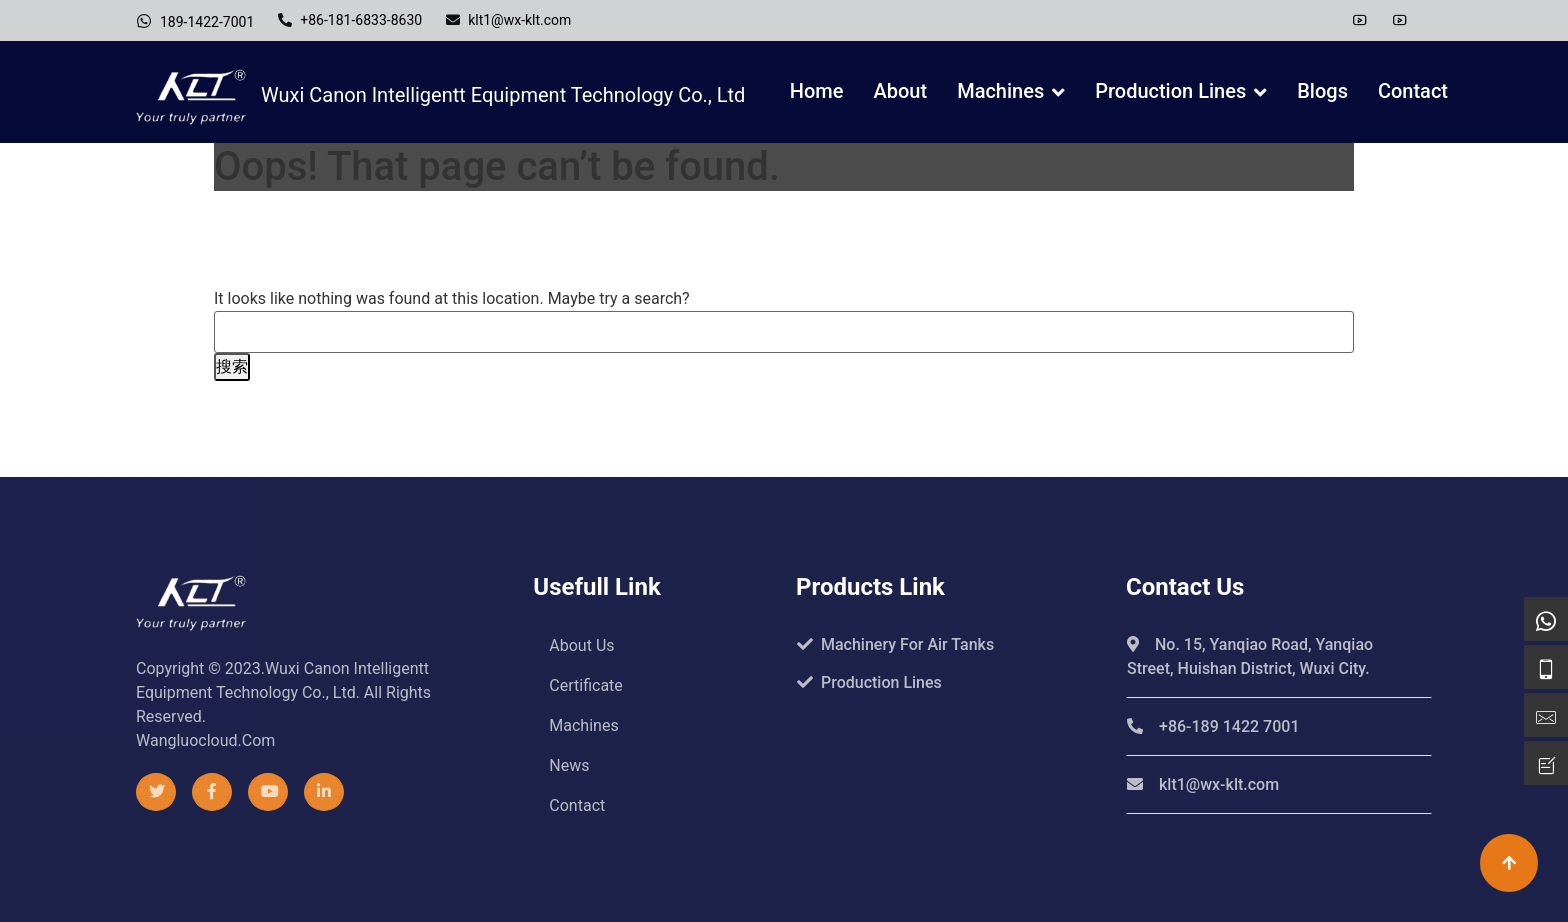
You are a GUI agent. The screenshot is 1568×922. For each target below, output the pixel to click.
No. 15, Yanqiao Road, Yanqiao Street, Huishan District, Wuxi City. (1250, 656)
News (569, 765)
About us (581, 645)
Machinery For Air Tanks (895, 644)
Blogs (1322, 91)
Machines (1000, 91)
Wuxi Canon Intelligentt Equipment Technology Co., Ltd (440, 97)
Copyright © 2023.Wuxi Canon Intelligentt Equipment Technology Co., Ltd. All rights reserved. (283, 692)
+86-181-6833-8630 (350, 20)
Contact (1413, 91)
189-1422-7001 (195, 21)
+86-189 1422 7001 (1213, 726)
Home (817, 91)
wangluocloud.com (205, 740)
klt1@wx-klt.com (508, 20)
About (901, 91)
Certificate (586, 685)
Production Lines (1170, 91)
